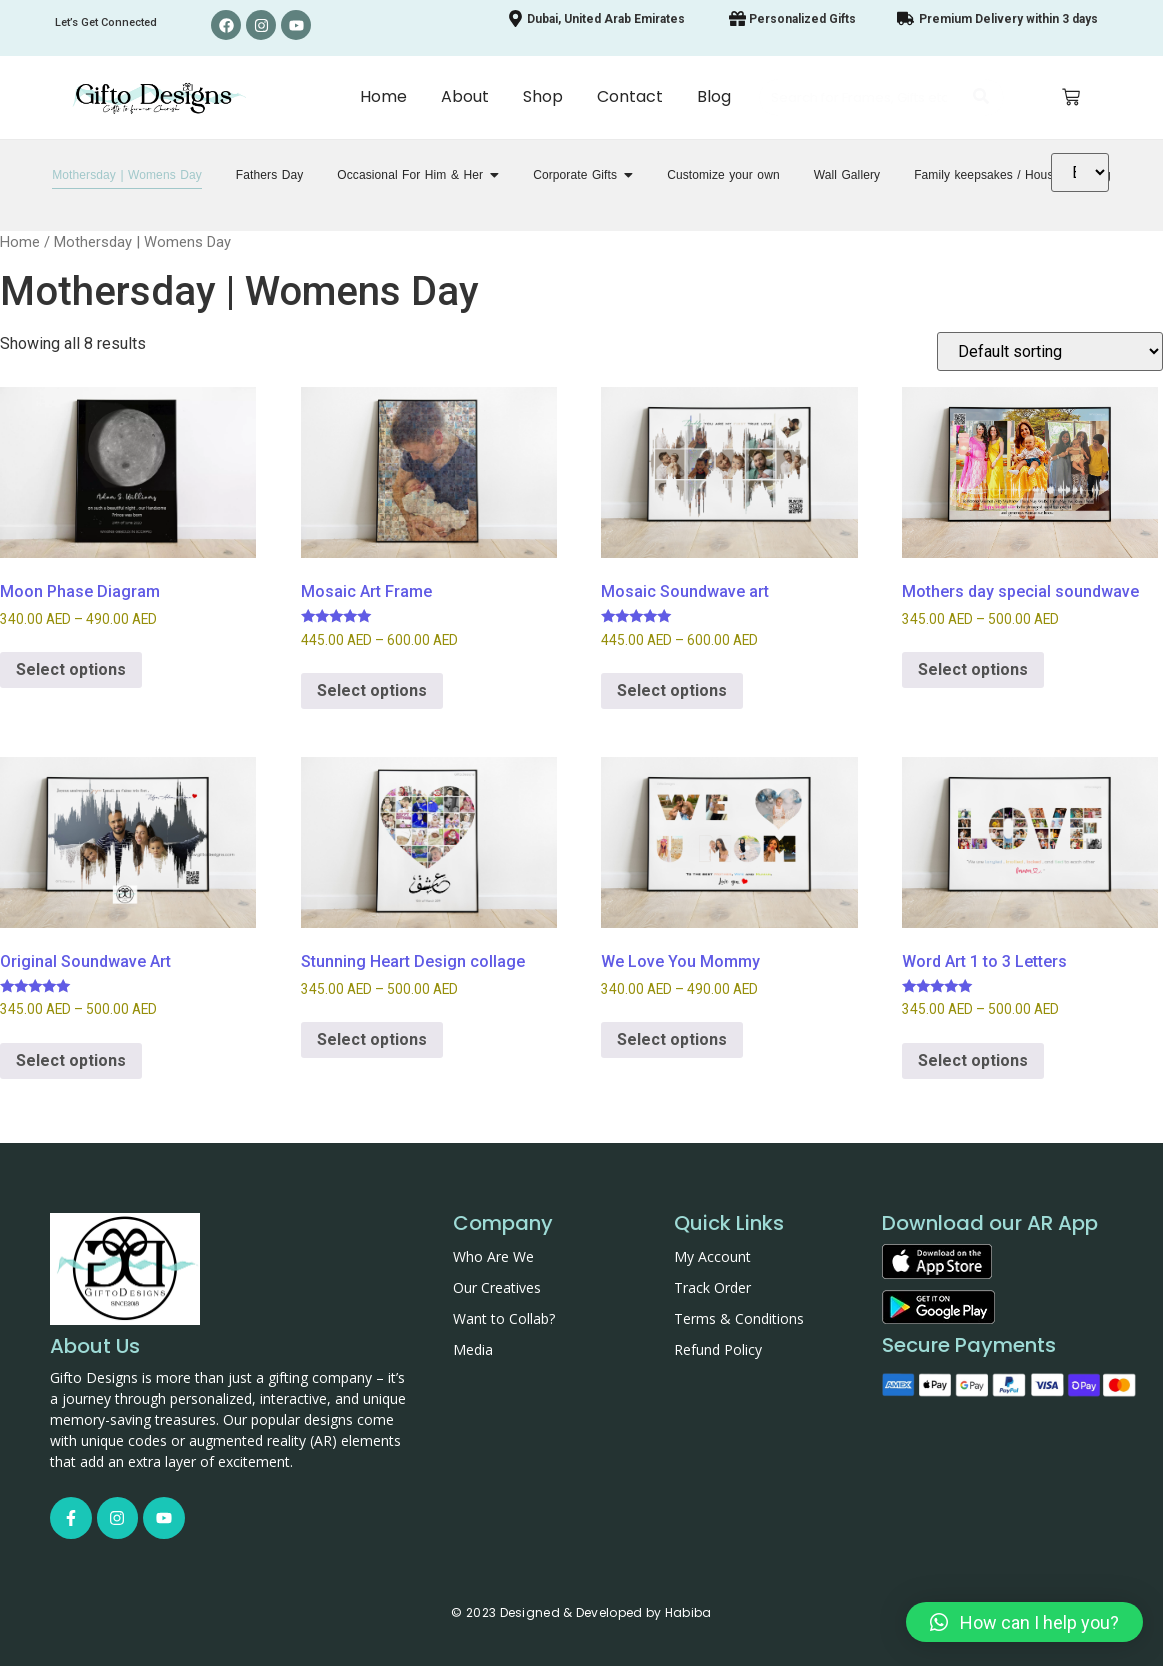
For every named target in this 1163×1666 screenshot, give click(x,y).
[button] (1024, 1622)
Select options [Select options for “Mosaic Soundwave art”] (672, 690)
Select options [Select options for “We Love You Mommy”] (672, 1039)
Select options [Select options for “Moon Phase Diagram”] (71, 669)
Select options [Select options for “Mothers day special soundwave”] (973, 669)
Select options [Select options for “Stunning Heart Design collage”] (372, 1039)
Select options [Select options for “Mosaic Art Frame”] (372, 690)
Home (20, 242)
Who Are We (493, 1256)
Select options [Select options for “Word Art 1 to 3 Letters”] (973, 1060)
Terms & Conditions (739, 1318)
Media (473, 1349)
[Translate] (1080, 172)
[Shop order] (1050, 351)
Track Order (712, 1287)
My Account (712, 1256)
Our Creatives (497, 1287)
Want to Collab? (504, 1318)
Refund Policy (718, 1349)
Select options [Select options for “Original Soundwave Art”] (71, 1060)
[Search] (861, 98)
